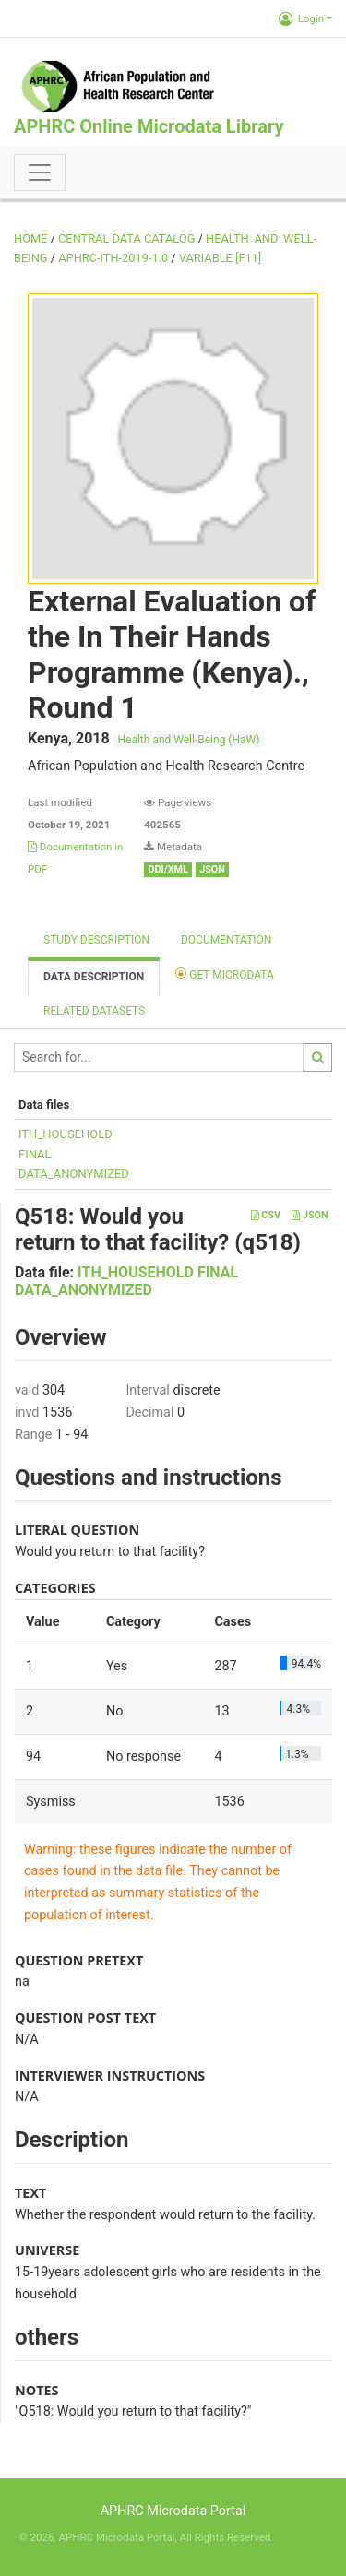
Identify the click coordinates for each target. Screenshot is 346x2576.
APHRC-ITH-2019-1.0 (113, 258)
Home (30, 238)
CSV (265, 1215)
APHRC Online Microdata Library (148, 126)
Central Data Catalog (126, 238)
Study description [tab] (96, 939)
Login (301, 18)
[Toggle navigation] (40, 172)
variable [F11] (220, 258)
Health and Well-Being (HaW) (189, 739)
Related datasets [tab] (94, 1010)
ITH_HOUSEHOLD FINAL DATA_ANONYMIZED (126, 1281)
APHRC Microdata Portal (173, 2511)
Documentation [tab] (226, 939)
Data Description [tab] (93, 976)
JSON (310, 1215)
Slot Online (301, 2537)
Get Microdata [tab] (224, 973)
